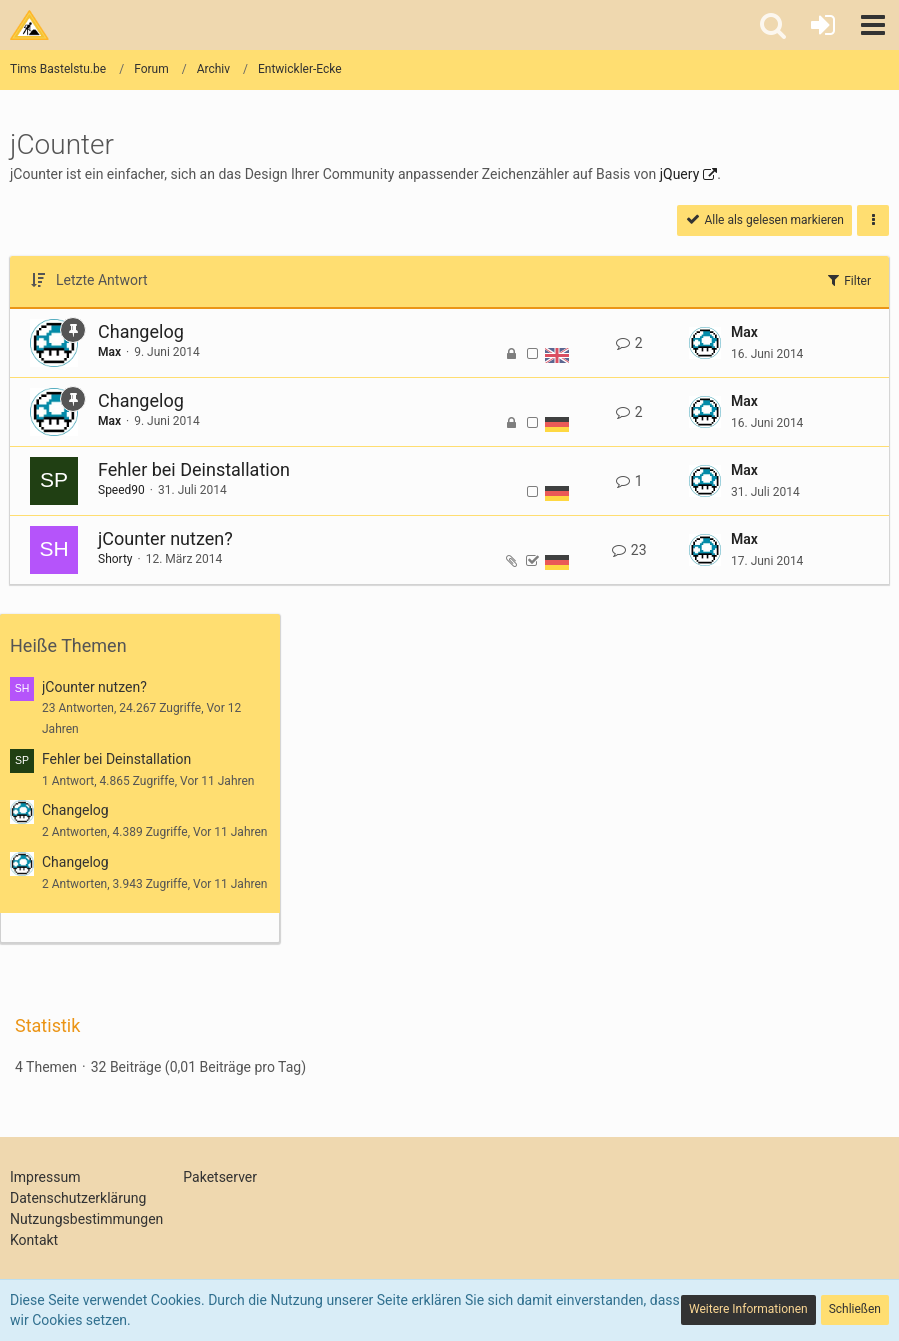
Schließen (855, 1309)
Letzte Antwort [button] (102, 280)
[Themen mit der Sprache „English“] (557, 354)
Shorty (115, 559)
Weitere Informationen (748, 1309)
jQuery (680, 174)
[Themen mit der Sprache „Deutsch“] (557, 423)
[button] (873, 25)
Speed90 (121, 490)
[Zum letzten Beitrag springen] (705, 343)
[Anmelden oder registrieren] (823, 25)
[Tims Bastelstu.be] (29, 25)
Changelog (141, 331)
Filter (848, 280)
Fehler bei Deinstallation (194, 469)
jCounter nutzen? (165, 538)
